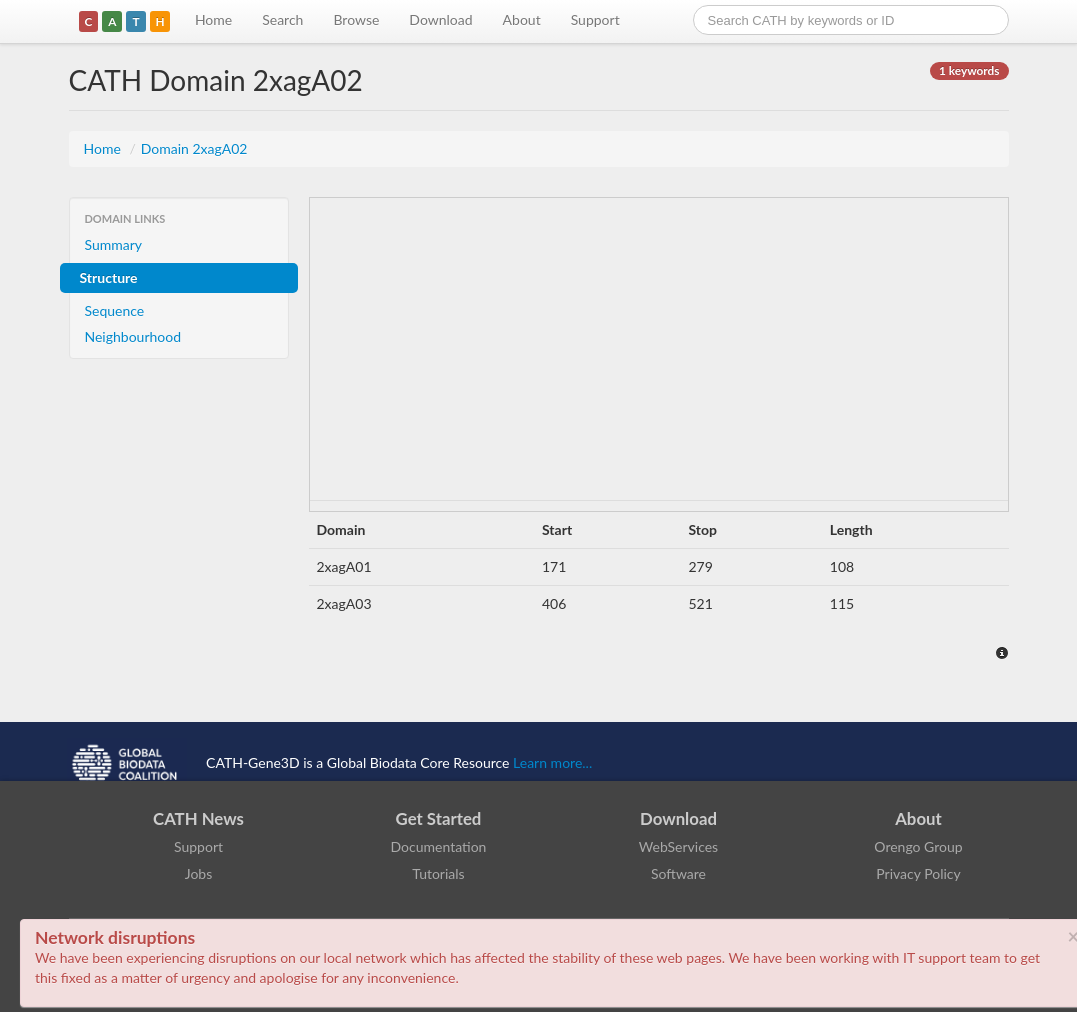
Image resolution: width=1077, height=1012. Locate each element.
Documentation (439, 846)
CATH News (198, 818)
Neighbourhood (133, 336)
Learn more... (552, 762)
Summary (114, 244)
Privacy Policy (918, 873)
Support (595, 19)
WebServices (678, 846)
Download (440, 19)
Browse (356, 19)
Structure (109, 277)
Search (282, 19)
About (522, 19)
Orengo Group (918, 846)
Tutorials (438, 873)
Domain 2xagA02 (194, 148)
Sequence (115, 310)
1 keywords (969, 70)
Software (678, 873)
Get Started (439, 818)
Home (213, 19)
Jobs (199, 873)
